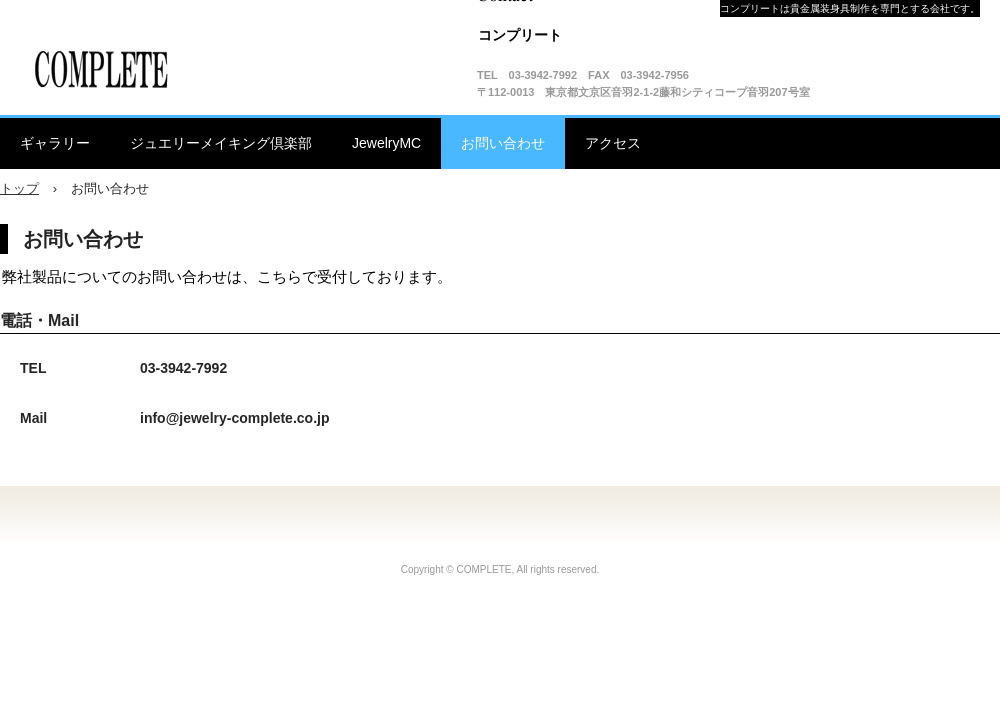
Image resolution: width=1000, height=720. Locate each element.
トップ (19, 188)
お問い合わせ (503, 143)
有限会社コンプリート (105, 70)
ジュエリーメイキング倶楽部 (221, 143)
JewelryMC (386, 143)
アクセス (613, 143)
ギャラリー (55, 143)
